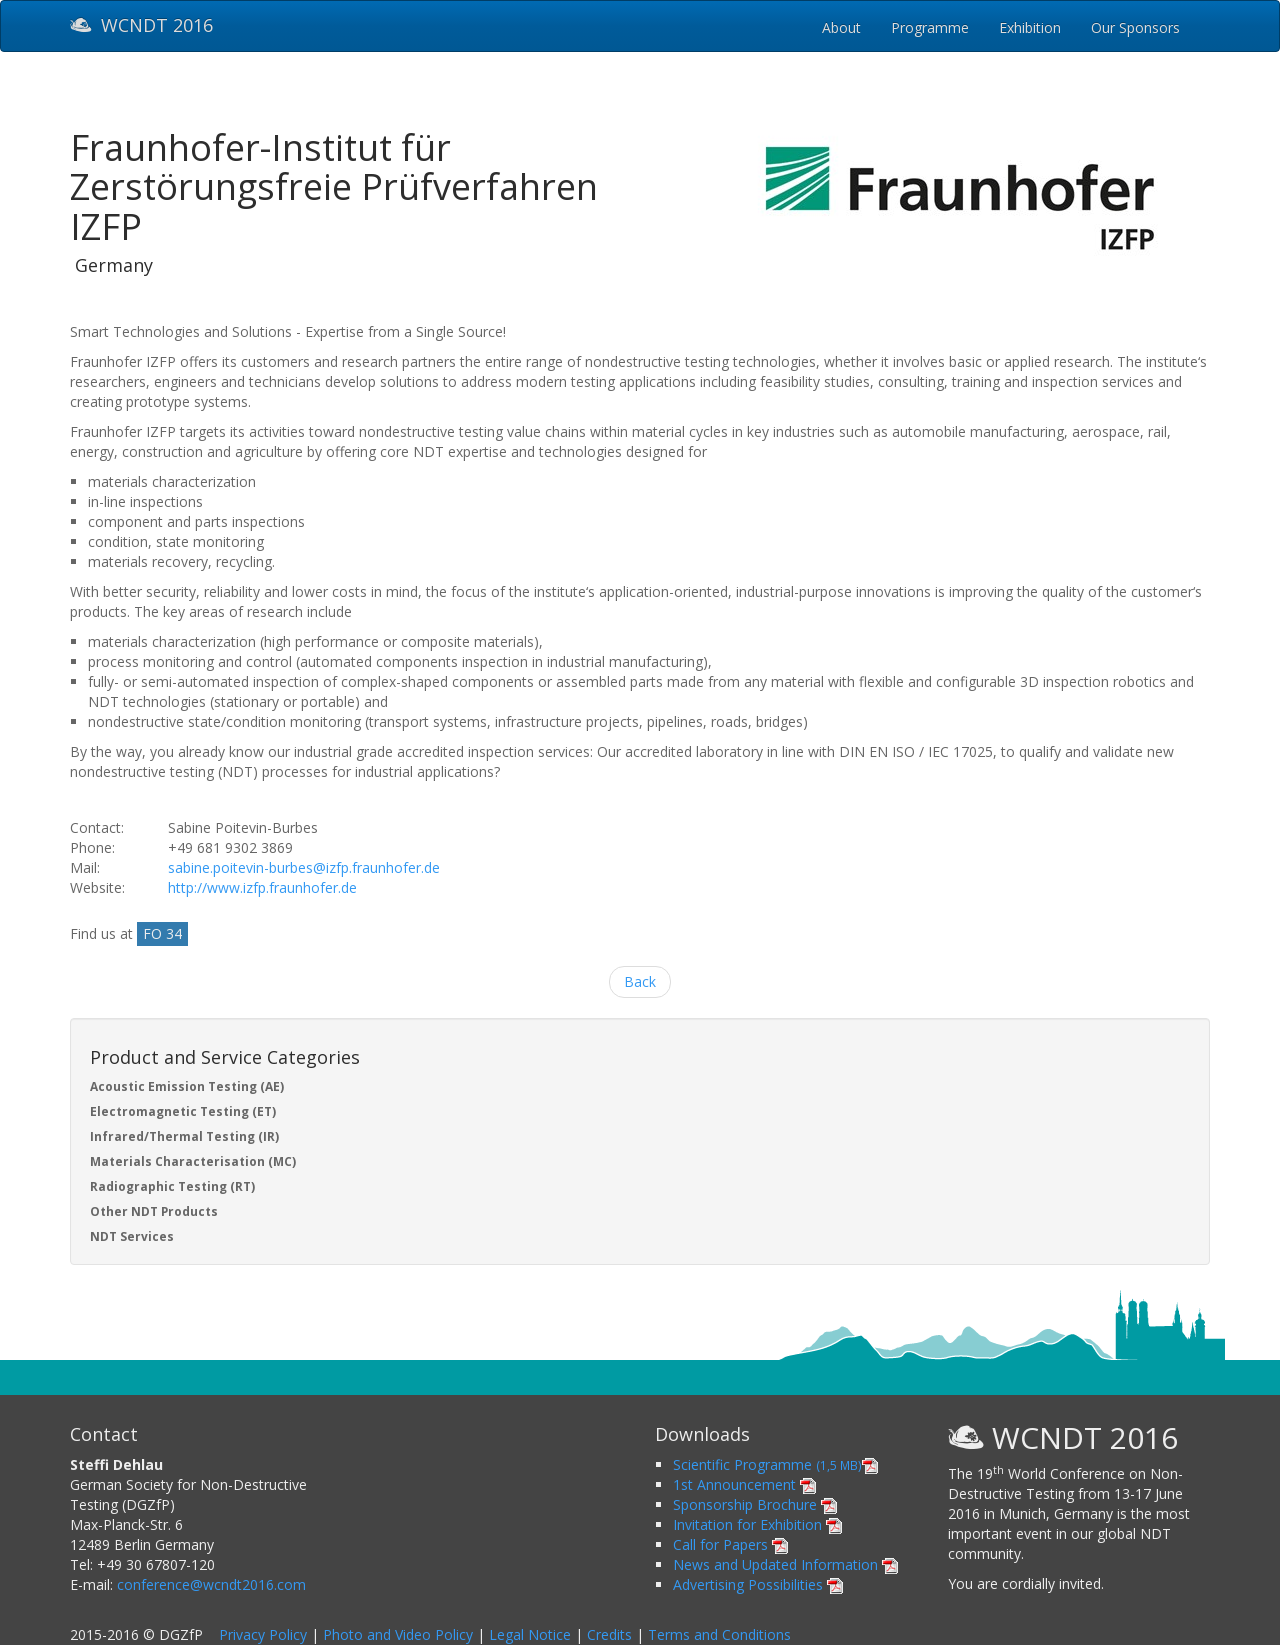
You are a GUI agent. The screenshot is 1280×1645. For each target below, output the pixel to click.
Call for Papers (730, 1544)
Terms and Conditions (719, 1634)
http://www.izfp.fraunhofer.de (262, 887)
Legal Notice (530, 1634)
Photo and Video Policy (398, 1634)
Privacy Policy (263, 1634)
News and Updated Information (785, 1564)
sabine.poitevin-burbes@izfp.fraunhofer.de (304, 867)
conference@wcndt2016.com (211, 1584)
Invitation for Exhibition (757, 1524)
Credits (609, 1634)
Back (640, 981)
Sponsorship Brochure (755, 1504)
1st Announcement (744, 1484)
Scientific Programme (775, 1464)
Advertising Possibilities (758, 1584)
